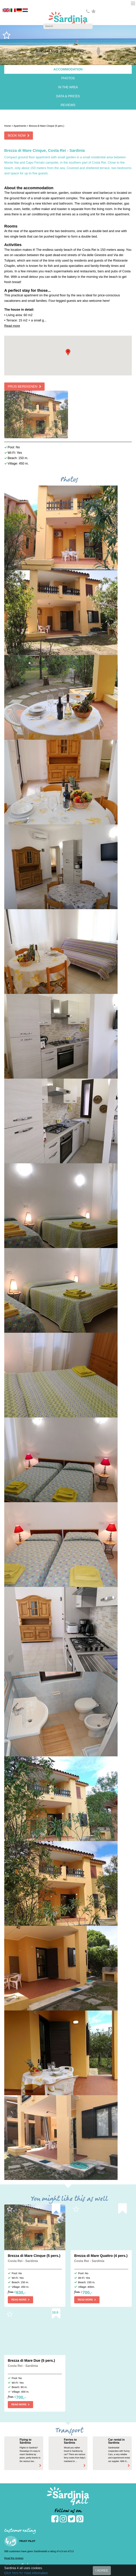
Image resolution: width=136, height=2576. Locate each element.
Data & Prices (68, 96)
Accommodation (68, 69)
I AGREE (101, 2570)
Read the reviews (13, 2558)
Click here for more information (26, 2573)
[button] (68, 352)
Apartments (20, 125)
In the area (68, 87)
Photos (68, 78)
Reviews (68, 105)
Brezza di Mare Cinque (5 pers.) (46, 125)
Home (7, 125)
